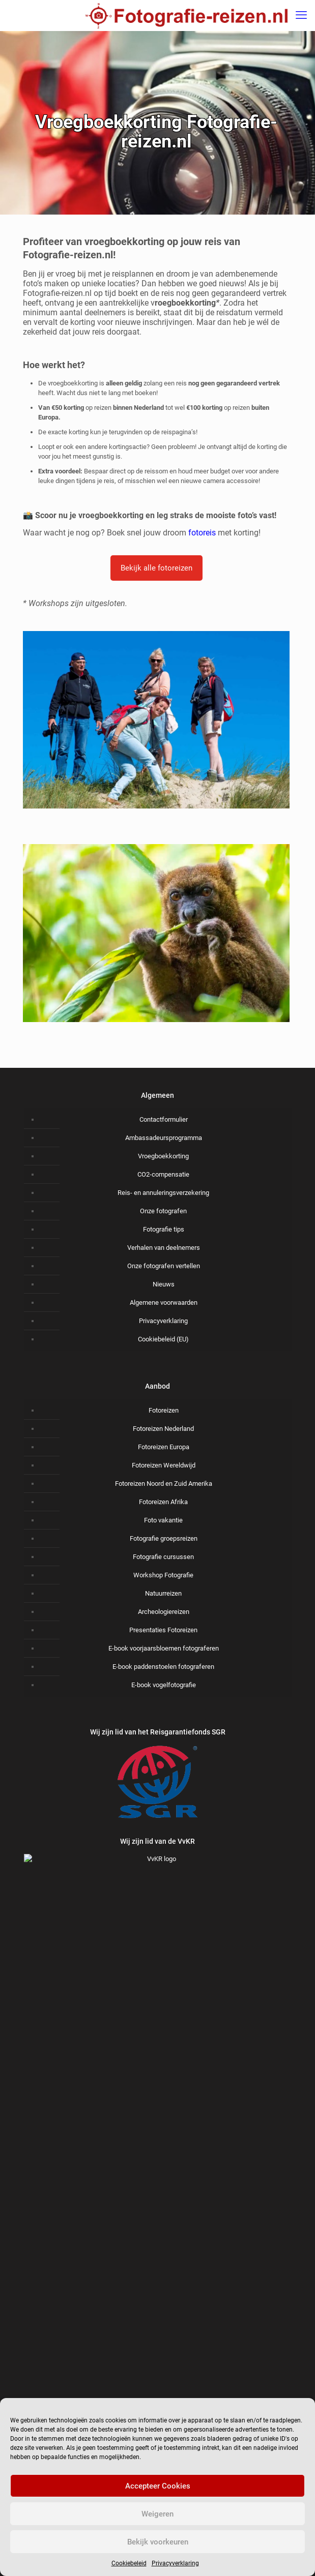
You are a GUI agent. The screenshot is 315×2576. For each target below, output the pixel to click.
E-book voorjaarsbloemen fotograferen (163, 1648)
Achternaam (157, 2375)
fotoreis (202, 532)
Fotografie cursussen (163, 1557)
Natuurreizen (163, 1593)
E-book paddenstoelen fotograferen (163, 1666)
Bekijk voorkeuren (157, 2542)
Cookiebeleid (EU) (163, 1339)
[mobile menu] (301, 15)
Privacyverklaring (175, 2563)
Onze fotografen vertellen (163, 1266)
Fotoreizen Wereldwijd (163, 1465)
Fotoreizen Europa (163, 1447)
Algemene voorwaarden (163, 1302)
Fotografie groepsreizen (163, 1538)
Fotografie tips (163, 1229)
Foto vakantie (163, 1520)
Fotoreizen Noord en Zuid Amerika (163, 1483)
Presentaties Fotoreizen (163, 1630)
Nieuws (164, 1284)
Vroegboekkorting (163, 1156)
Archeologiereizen (163, 1611)
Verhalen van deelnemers (163, 1247)
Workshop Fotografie (163, 1575)
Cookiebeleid (129, 2563)
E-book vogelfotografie (163, 1685)
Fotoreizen (164, 1410)
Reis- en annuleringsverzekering (163, 1192)
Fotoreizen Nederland (163, 1428)
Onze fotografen (163, 1211)
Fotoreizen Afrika (163, 1502)
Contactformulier (163, 1119)
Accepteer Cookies (157, 2486)
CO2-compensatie (163, 1174)
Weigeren (157, 2514)
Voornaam (158, 2323)
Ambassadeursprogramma (163, 1138)
